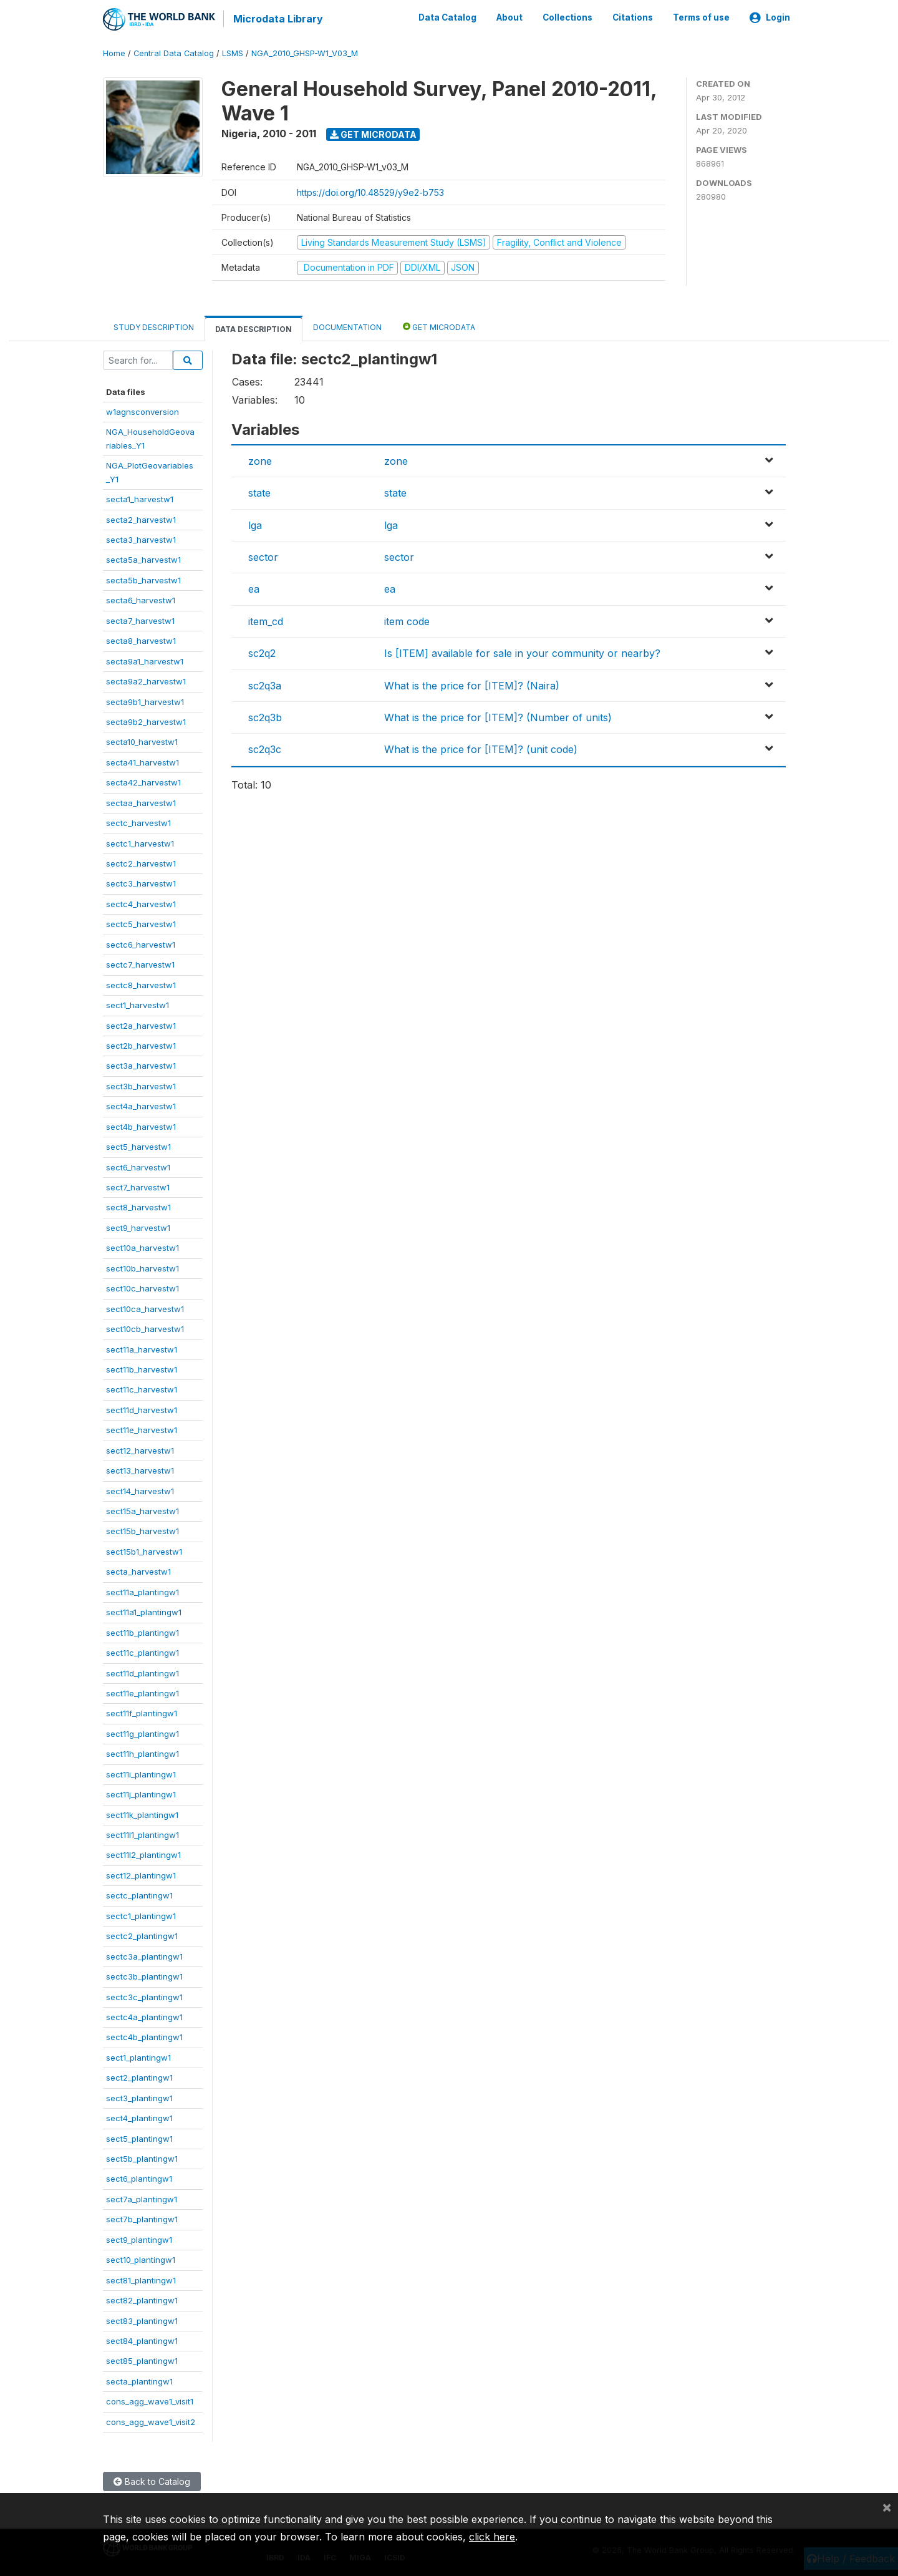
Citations (632, 17)
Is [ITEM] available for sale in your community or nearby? (522, 652)
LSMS (232, 52)
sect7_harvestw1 (138, 1187)
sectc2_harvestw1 (141, 863)
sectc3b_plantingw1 (144, 1976)
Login (770, 17)
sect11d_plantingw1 (142, 1672)
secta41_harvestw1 (142, 761)
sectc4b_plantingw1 (144, 2036)
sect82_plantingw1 (142, 2300)
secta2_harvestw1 (141, 518)
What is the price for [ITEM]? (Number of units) (498, 717)
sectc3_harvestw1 (141, 883)
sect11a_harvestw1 (141, 1348)
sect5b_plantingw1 (142, 2158)
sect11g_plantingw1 (142, 1733)
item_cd (265, 620)
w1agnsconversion (142, 411)
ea (253, 588)
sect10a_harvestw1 (142, 1247)
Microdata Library (277, 18)
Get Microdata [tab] (439, 325)
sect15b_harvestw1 (142, 1530)
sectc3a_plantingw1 (144, 1955)
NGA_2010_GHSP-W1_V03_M (304, 52)
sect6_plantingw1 (139, 2178)
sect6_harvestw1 (138, 1166)
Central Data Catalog (173, 52)
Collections (567, 17)
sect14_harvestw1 (140, 1490)
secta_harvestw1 (138, 1571)
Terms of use (701, 17)
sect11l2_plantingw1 (143, 1854)
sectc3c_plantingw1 (144, 1996)
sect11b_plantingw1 (142, 1631)
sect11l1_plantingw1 (142, 1834)
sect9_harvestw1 (138, 1227)
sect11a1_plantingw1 (143, 1611)
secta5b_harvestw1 (143, 580)
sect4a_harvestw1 (141, 1106)
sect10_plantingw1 (140, 2259)
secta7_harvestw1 (140, 620)
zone (260, 460)
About (509, 17)
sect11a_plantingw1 (142, 1591)
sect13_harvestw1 (140, 1470)
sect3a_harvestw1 (141, 1065)
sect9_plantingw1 (139, 2238)
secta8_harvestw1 (141, 640)
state (259, 492)
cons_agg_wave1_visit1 (149, 2401)
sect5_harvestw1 (138, 1146)
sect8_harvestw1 (138, 1207)
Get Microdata (373, 133)
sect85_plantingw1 (142, 2360)
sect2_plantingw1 (139, 2077)
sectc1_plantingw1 (141, 1915)
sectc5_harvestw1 (141, 923)
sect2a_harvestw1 (141, 1024)
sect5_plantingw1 (139, 2137)
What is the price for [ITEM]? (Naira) (471, 684)
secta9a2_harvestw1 (146, 681)
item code (407, 620)
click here (492, 2536)
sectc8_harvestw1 (141, 984)
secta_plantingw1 (139, 2380)
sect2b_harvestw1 (141, 1045)
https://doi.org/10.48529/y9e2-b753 (370, 191)
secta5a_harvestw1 (143, 559)
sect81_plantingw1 (141, 2279)
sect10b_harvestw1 (142, 1267)
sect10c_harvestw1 (142, 1288)
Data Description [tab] (253, 328)
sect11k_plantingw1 (142, 1814)
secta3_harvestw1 (141, 539)
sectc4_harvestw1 (141, 903)
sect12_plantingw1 (141, 1875)
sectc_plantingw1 (139, 1895)
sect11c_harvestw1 (141, 1389)
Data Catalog (447, 17)
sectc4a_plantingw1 (144, 2016)
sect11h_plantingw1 (142, 1753)
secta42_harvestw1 (143, 782)
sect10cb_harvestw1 (145, 1328)
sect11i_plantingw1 (141, 1773)
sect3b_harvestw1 (141, 1085)
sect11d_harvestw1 (141, 1409)
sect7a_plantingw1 (141, 2199)
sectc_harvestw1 (138, 822)
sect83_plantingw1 (142, 2320)
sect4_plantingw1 (139, 2117)
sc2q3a (264, 684)
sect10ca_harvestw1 (145, 1308)
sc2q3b (265, 717)
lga (255, 524)
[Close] (887, 2506)
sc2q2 (262, 652)
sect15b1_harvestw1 (144, 1551)
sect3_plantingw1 (139, 2097)
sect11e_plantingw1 (142, 1693)
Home (114, 52)
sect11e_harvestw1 (141, 1429)
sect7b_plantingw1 (142, 2219)
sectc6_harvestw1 (140, 943)
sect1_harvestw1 (137, 1004)
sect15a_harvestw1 (142, 1510)
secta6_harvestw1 (140, 600)
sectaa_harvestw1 (141, 802)
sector (263, 556)
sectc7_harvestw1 (140, 964)
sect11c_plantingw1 (142, 1652)
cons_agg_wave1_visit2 (150, 2421)
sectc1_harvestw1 (140, 842)
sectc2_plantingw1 (142, 1935)
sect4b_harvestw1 (141, 1125)
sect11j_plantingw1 (141, 1794)
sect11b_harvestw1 (141, 1369)
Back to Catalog (151, 2481)
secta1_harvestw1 (139, 498)
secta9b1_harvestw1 (145, 701)
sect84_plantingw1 (142, 2340)
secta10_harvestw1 (142, 741)
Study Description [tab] (153, 326)
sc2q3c (264, 748)
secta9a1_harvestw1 (144, 660)
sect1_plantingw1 (138, 2056)
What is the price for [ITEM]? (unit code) (480, 748)
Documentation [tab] (347, 326)
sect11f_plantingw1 (141, 1713)
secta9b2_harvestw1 (146, 721)
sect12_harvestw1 (140, 1449)
